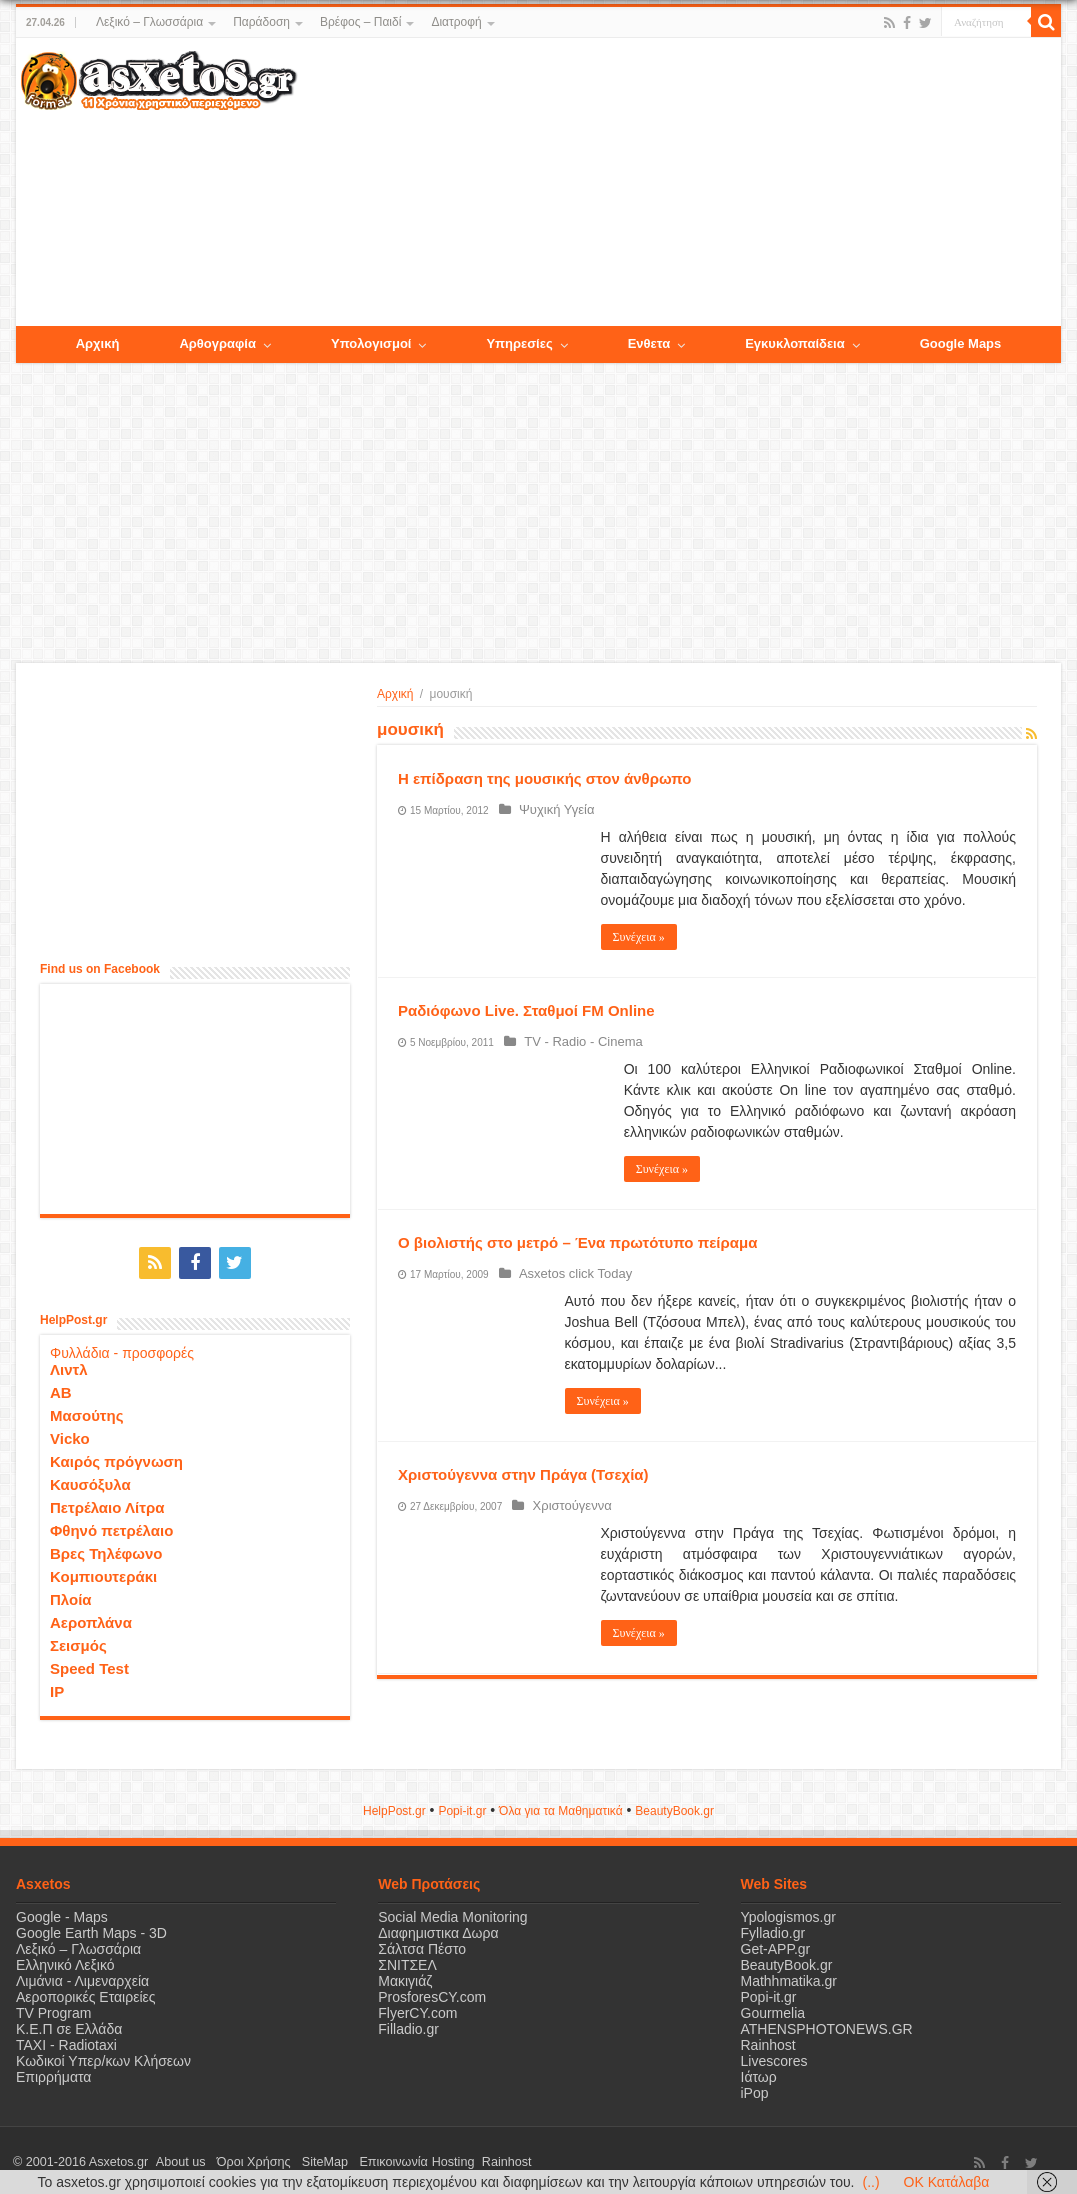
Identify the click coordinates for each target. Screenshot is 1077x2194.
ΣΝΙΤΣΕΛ (407, 1961)
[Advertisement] (679, 183)
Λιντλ (69, 1365)
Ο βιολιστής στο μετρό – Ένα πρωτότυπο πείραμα (577, 1242)
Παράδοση (261, 22)
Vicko (70, 1434)
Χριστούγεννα (566, 1505)
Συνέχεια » (639, 937)
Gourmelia (773, 2009)
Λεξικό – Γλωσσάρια (149, 22)
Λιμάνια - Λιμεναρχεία (82, 1977)
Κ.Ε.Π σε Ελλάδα (69, 2025)
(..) (870, 2182)
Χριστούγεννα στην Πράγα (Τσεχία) (523, 1474)
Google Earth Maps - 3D (91, 1929)
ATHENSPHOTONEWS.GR (827, 2025)
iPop (755, 2089)
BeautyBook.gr (787, 1961)
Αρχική (395, 694)
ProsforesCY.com (432, 1993)
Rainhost (768, 2041)
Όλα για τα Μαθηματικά (561, 1807)
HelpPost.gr (394, 1807)
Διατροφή (456, 22)
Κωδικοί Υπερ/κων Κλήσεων (103, 2057)
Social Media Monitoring (452, 1913)
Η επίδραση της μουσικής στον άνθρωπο (544, 778)
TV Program (53, 2009)
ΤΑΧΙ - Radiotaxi (66, 2041)
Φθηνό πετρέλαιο (111, 1526)
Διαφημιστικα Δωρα (438, 1929)
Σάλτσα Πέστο (422, 1945)
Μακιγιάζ (405, 1977)
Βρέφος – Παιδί (360, 22)
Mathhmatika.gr (789, 1977)
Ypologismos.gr (788, 1913)
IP (57, 1687)
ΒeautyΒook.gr (674, 1807)
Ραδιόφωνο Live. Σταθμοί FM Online (526, 1010)
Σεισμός (78, 1641)
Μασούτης (87, 1411)
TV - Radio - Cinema (578, 1041)
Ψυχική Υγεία (552, 809)
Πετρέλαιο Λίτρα (107, 1503)
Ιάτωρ (759, 2073)
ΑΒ (61, 1388)
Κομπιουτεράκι (103, 1572)
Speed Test (89, 1664)
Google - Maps (62, 1913)
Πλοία (71, 1595)
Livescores (774, 2057)
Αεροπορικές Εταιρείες (86, 1993)
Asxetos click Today (570, 1273)
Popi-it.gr (462, 1807)
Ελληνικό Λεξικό (65, 1961)
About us (176, 2158)
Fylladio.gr (773, 1929)
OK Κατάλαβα (947, 2182)
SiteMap (304, 2158)
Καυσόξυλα (90, 1480)
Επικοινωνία (365, 2158)
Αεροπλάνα (91, 1618)
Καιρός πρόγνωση (116, 1457)
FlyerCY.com (417, 2009)
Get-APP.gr (776, 1945)
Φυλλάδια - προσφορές (122, 1349)
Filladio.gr (408, 2025)
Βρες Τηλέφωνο (106, 1549)
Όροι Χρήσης (241, 2158)
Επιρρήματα (53, 2073)
